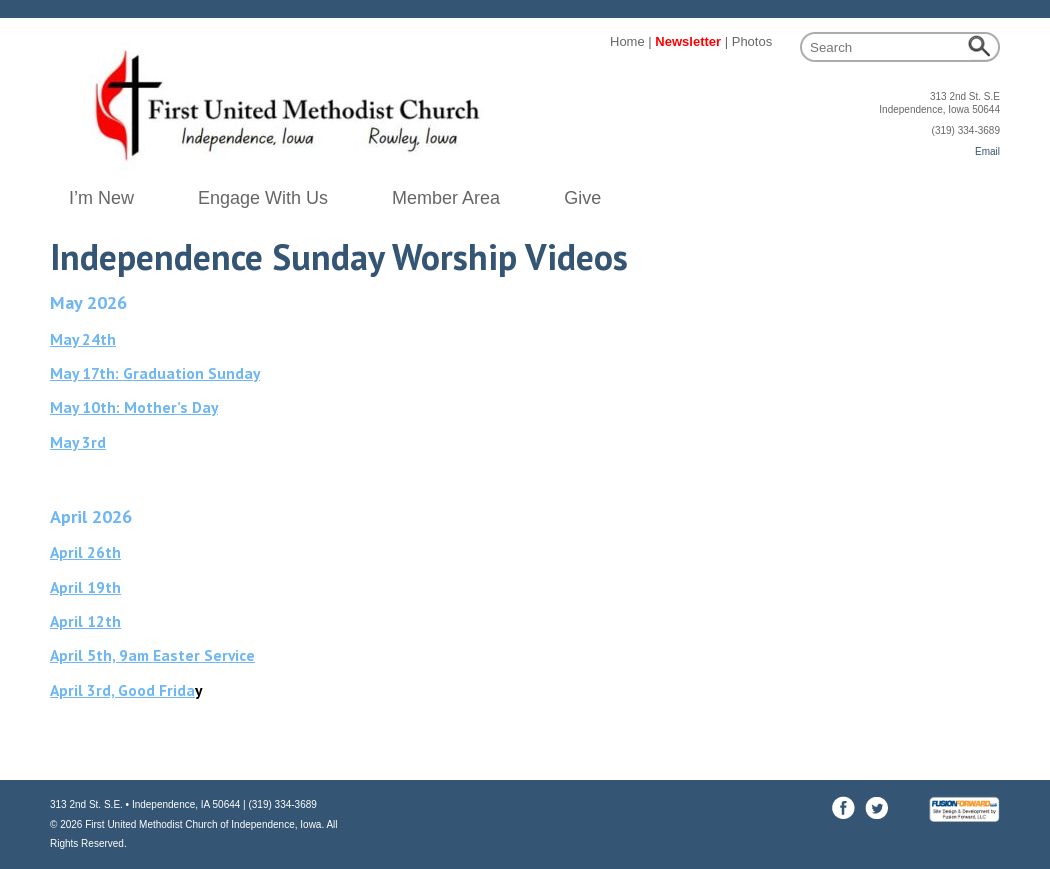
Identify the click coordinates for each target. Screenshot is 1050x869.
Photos (752, 41)
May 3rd (78, 442)
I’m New (101, 198)
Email (987, 151)
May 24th (83, 339)
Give (582, 198)
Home (627, 41)
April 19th (85, 587)
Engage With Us (263, 198)
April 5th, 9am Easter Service (152, 655)
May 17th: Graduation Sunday (155, 373)
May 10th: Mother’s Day (134, 407)
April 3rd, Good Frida (122, 690)
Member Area (446, 198)
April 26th (85, 552)
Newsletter (688, 41)
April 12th (85, 621)
